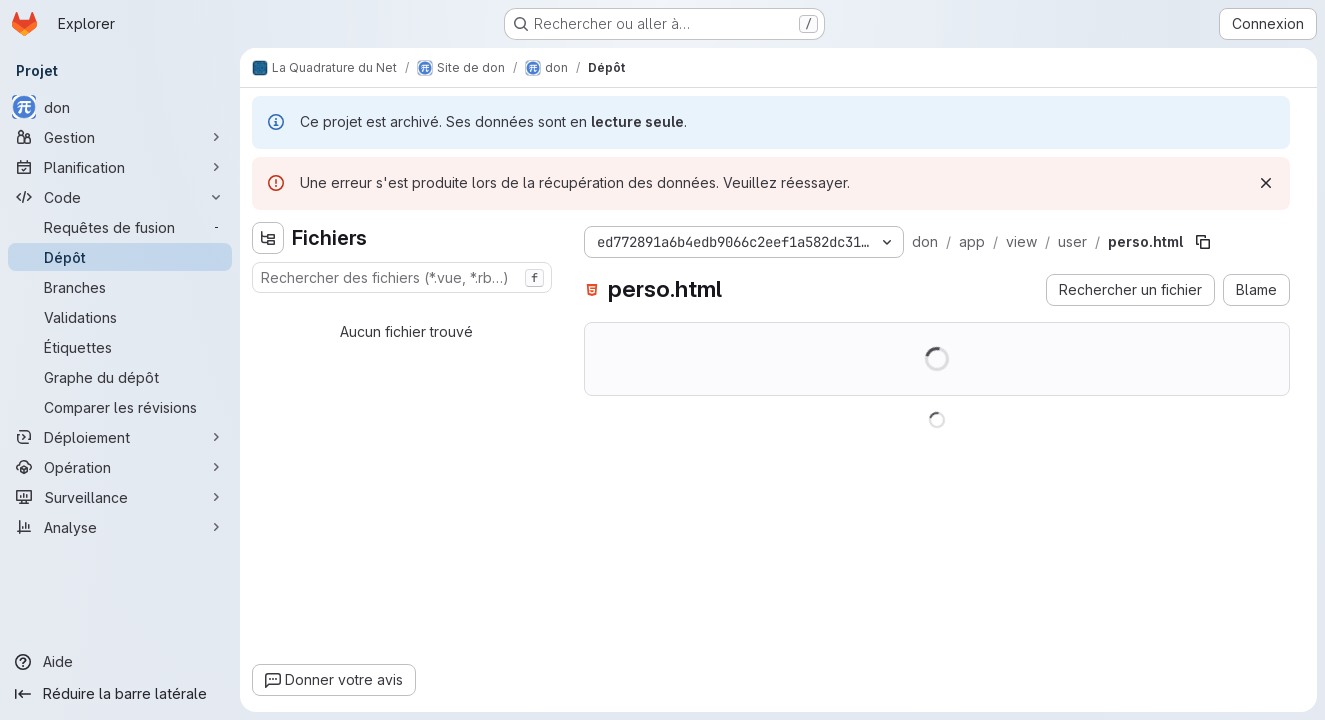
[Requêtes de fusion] (120, 227)
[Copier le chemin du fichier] (1203, 242)
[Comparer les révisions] (120, 407)
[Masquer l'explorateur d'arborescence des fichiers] (268, 238)
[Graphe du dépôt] (120, 377)
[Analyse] (120, 527)
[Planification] (120, 167)
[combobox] (402, 277)
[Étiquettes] (120, 347)
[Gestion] (120, 137)
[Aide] (120, 662)
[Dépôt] (120, 257)
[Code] (120, 197)
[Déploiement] (120, 437)
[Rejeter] (1266, 183)
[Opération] (120, 467)
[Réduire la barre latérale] (120, 694)
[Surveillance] (120, 497)
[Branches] (120, 287)
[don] (120, 107)
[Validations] (120, 317)
